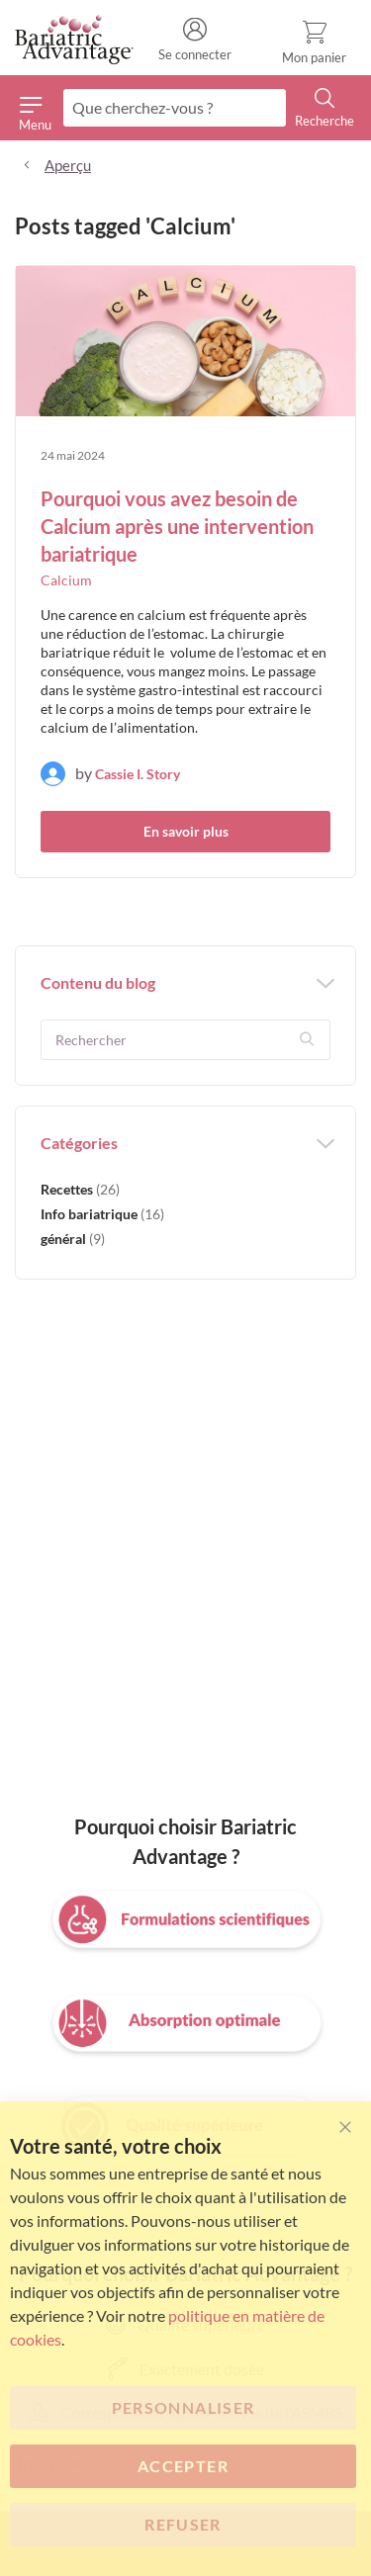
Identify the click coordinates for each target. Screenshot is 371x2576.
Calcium (66, 580)
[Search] (324, 109)
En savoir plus (186, 831)
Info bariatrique (102, 1213)
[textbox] (185, 1040)
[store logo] (74, 40)
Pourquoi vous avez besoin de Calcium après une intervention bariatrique (177, 526)
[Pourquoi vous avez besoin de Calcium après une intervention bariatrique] (185, 344)
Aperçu (68, 165)
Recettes (80, 1189)
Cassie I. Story (137, 773)
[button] (308, 1039)
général (73, 1238)
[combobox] (174, 108)
